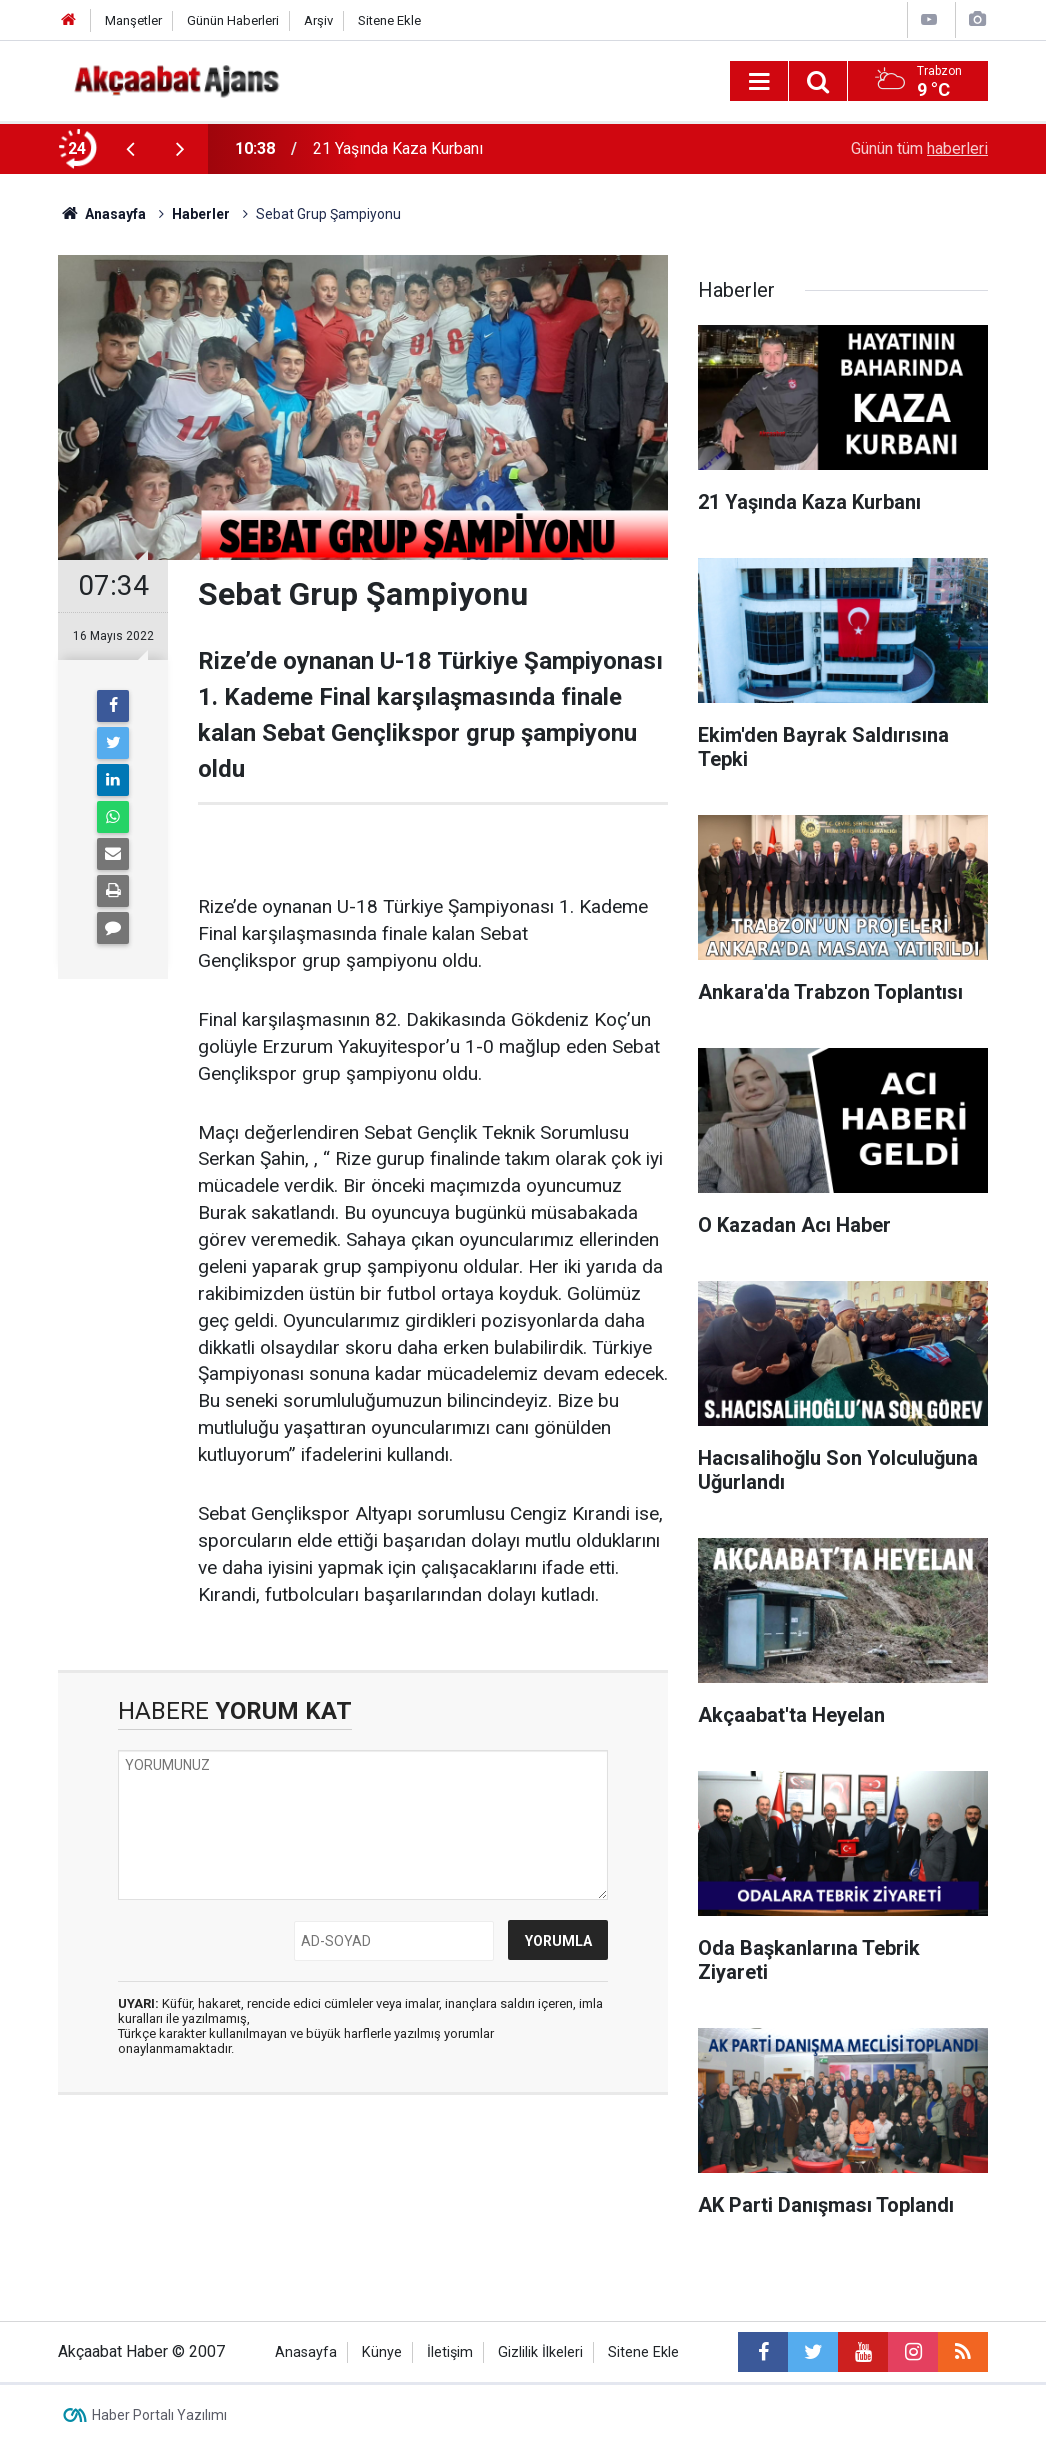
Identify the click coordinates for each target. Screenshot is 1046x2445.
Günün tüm (919, 148)
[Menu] (759, 82)
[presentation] (130, 149)
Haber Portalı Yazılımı (159, 2415)
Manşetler (133, 20)
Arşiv (318, 20)
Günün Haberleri (233, 20)
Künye (382, 2352)
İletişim (450, 2352)
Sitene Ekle (389, 20)
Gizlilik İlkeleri (540, 2352)
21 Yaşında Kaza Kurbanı (398, 148)
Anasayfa (306, 2352)
